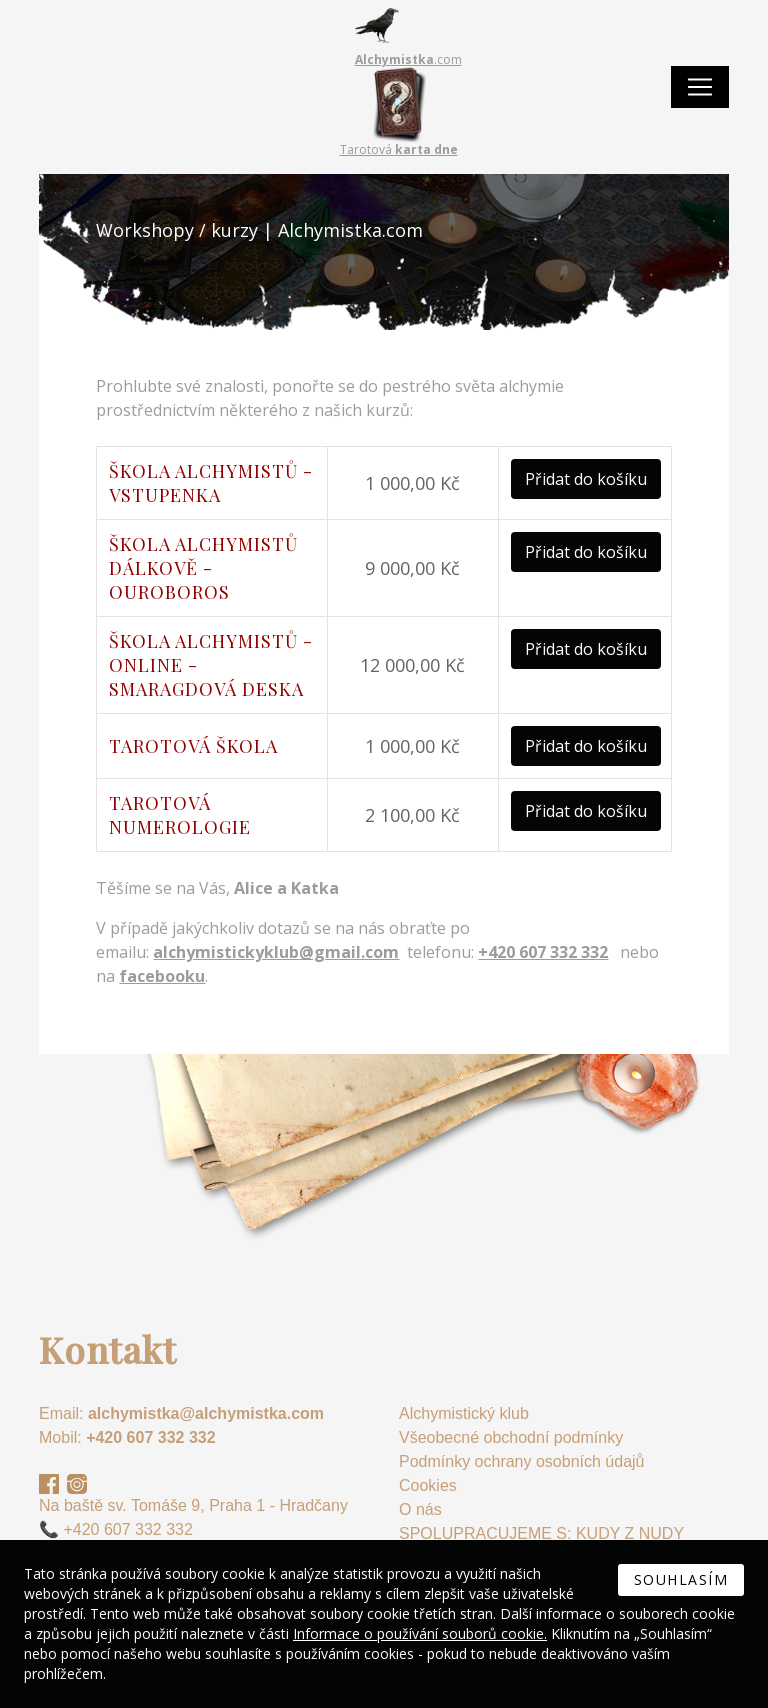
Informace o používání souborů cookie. (420, 1633)
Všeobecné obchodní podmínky (511, 1437)
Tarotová (399, 149)
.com (408, 59)
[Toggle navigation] (700, 87)
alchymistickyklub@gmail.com (276, 952)
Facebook (49, 1484)
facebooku (162, 976)
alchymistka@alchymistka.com (206, 1413)
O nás (420, 1509)
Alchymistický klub (464, 1413)
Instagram (77, 1484)
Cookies (428, 1485)
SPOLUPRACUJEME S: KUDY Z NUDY (541, 1533)
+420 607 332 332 (150, 1437)
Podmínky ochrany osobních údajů (521, 1461)
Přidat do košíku (586, 479)
